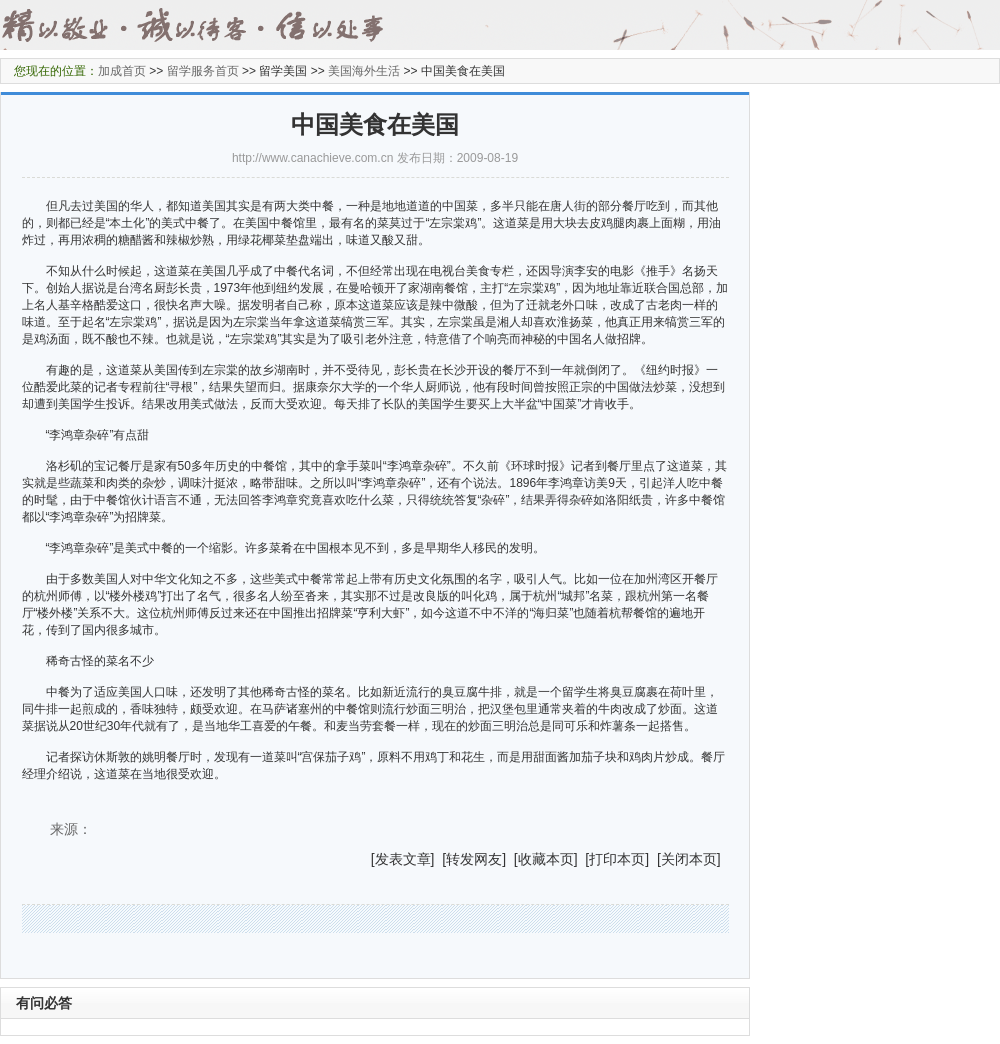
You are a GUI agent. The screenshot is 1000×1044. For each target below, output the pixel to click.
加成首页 (122, 71)
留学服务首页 (203, 71)
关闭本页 (689, 859)
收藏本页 (546, 859)
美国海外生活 (364, 71)
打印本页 (617, 859)
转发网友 (474, 859)
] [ (439, 859)
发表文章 (403, 859)
